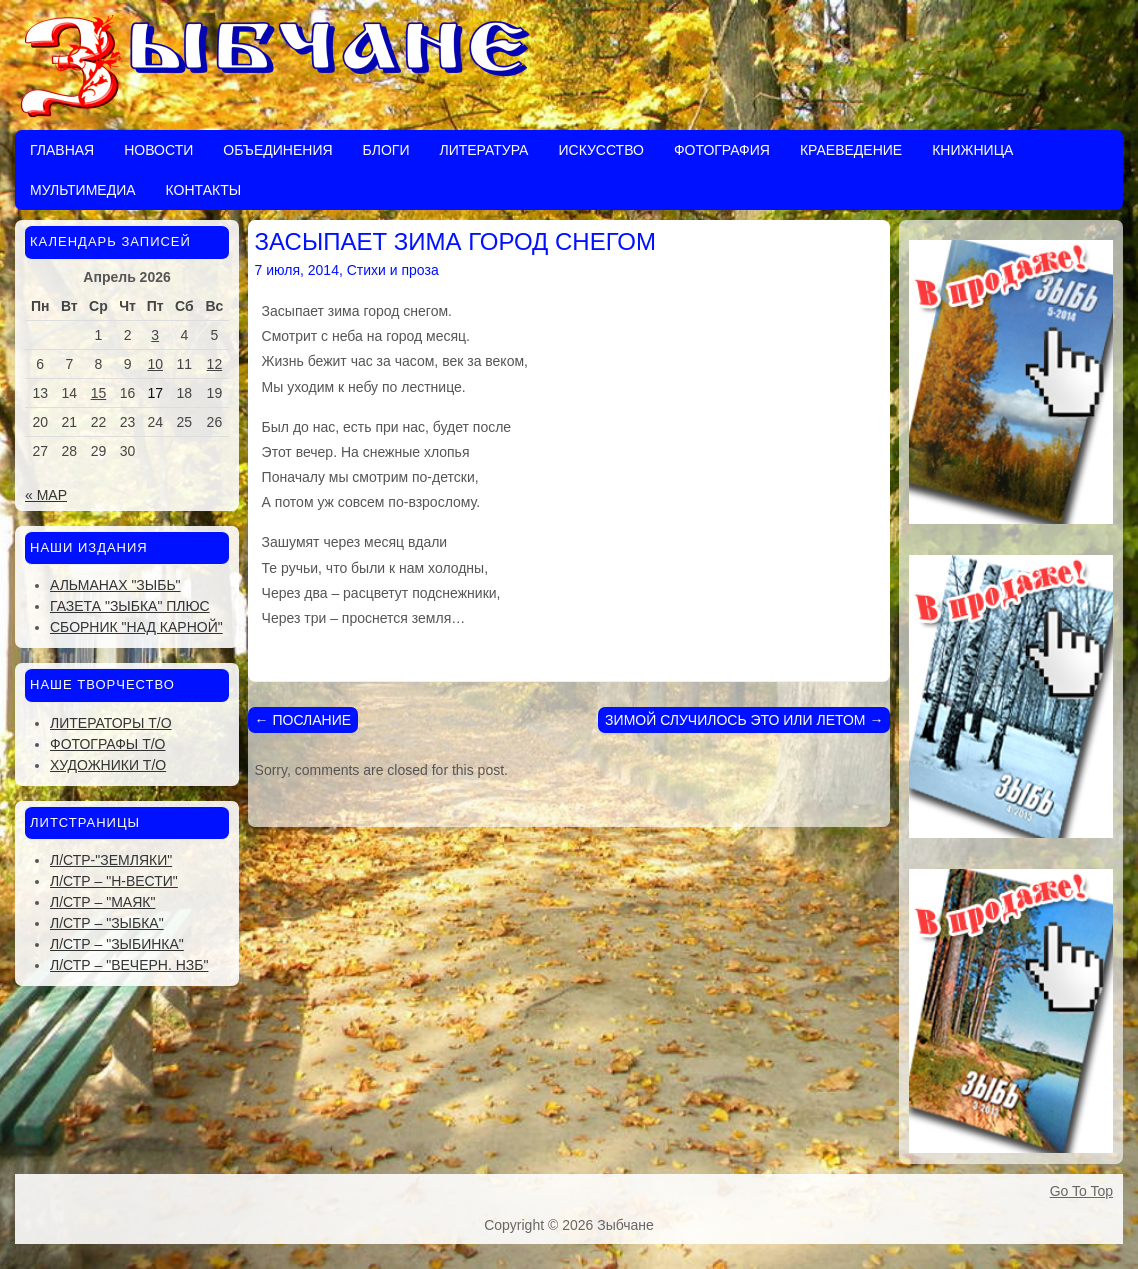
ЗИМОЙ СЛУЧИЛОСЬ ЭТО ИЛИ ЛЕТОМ (744, 720)
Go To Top (1081, 1191)
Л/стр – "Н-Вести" (114, 881)
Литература (483, 150)
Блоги (386, 150)
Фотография (722, 150)
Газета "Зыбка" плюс (130, 606)
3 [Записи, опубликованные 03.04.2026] (155, 335)
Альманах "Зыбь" (115, 585)
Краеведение (851, 150)
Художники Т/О (108, 765)
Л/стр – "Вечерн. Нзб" (129, 965)
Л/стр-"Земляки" (111, 860)
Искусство (600, 150)
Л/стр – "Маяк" (102, 902)
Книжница (972, 150)
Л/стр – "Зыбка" (107, 923)
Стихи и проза (393, 270)
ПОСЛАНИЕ (303, 720)
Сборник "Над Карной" (136, 627)
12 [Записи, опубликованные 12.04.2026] (215, 364)
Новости (158, 150)
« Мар (46, 495)
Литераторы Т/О (111, 723)
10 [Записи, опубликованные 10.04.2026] (155, 364)
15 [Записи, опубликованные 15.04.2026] (99, 393)
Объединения (277, 150)
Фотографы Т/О (107, 744)
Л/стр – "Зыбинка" (117, 944)
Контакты (204, 190)
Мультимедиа (83, 190)
